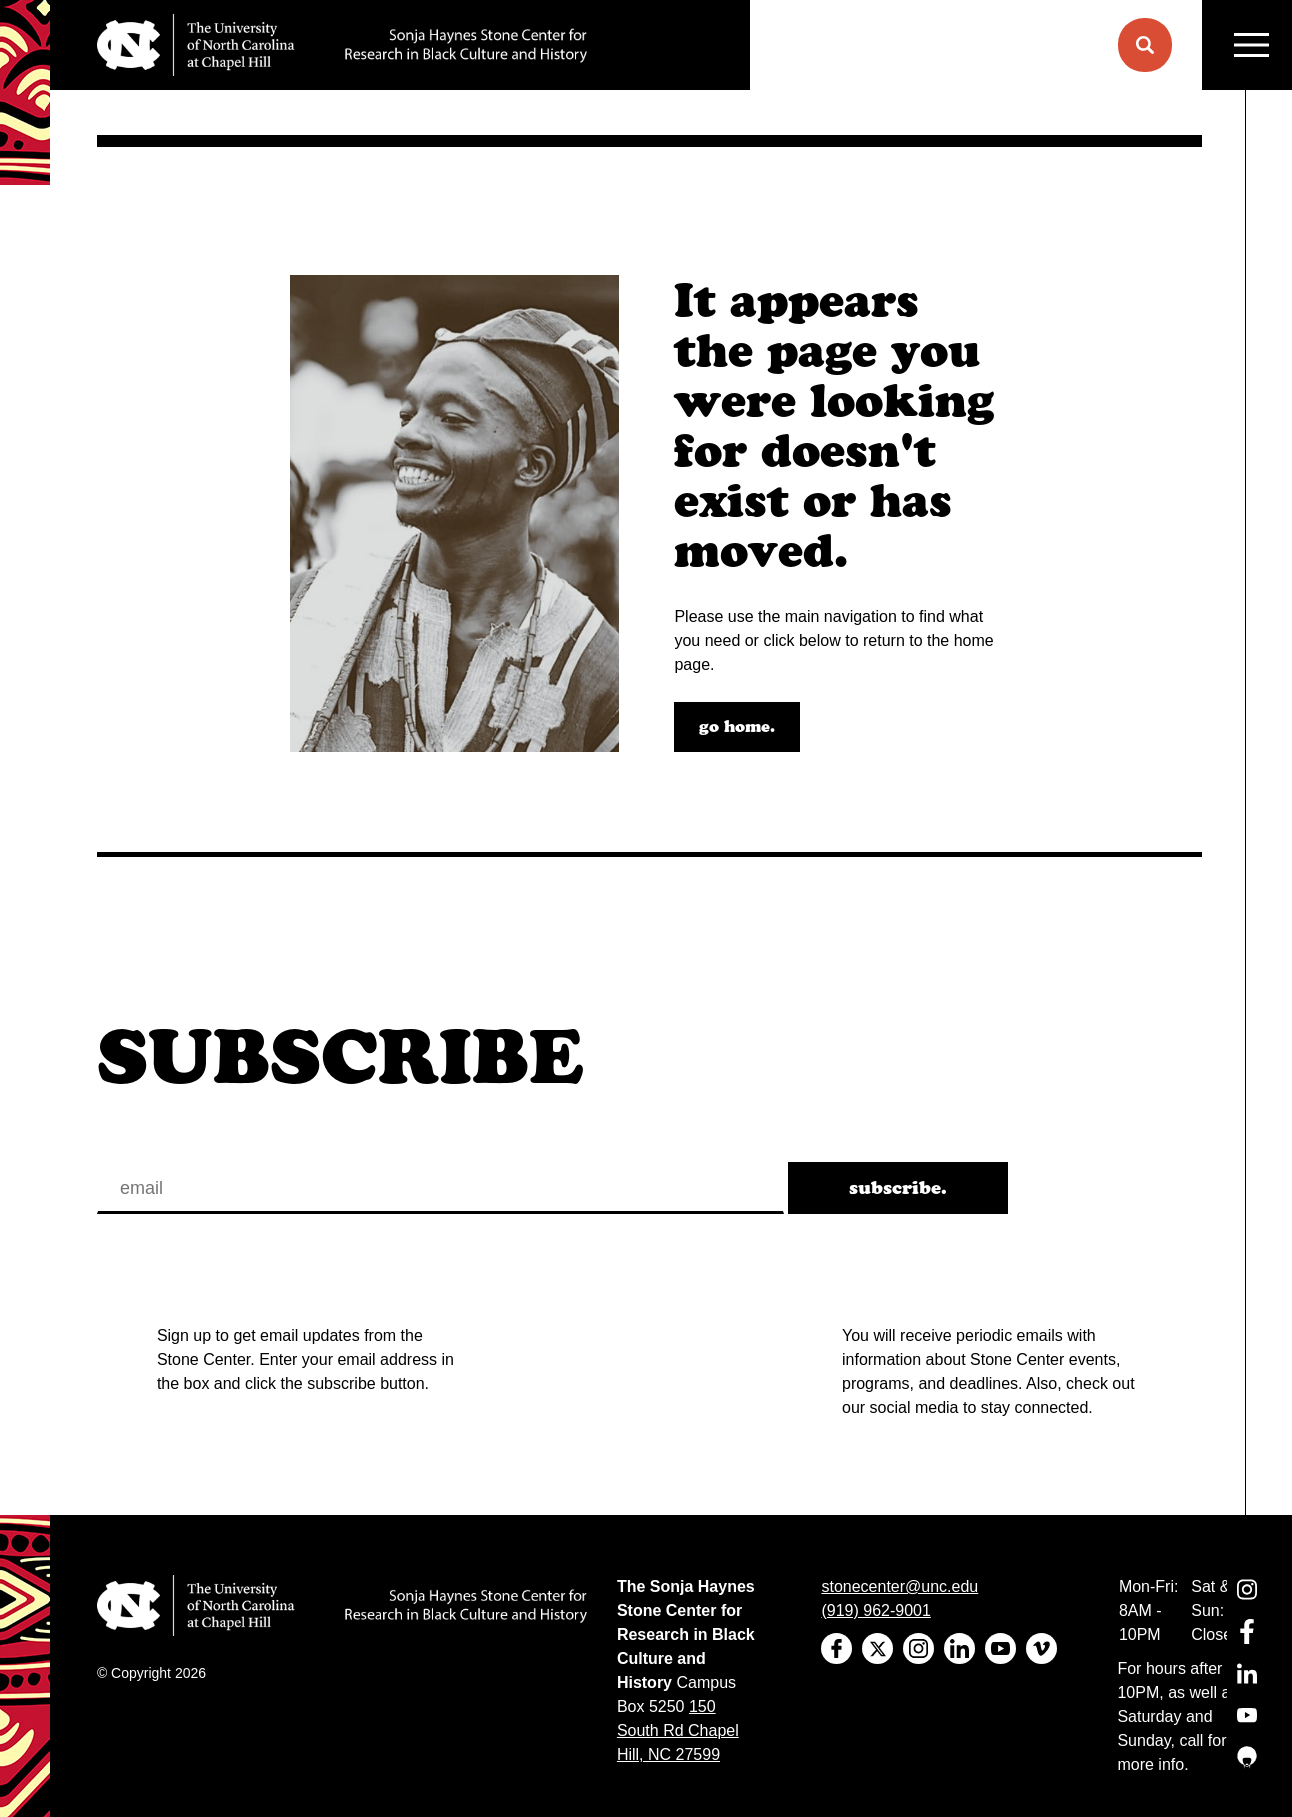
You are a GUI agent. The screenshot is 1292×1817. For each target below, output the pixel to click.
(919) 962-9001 (875, 1610)
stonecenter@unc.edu (899, 1586)
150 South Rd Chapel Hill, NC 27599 (678, 1730)
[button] (1145, 45)
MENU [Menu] (1251, 45)
